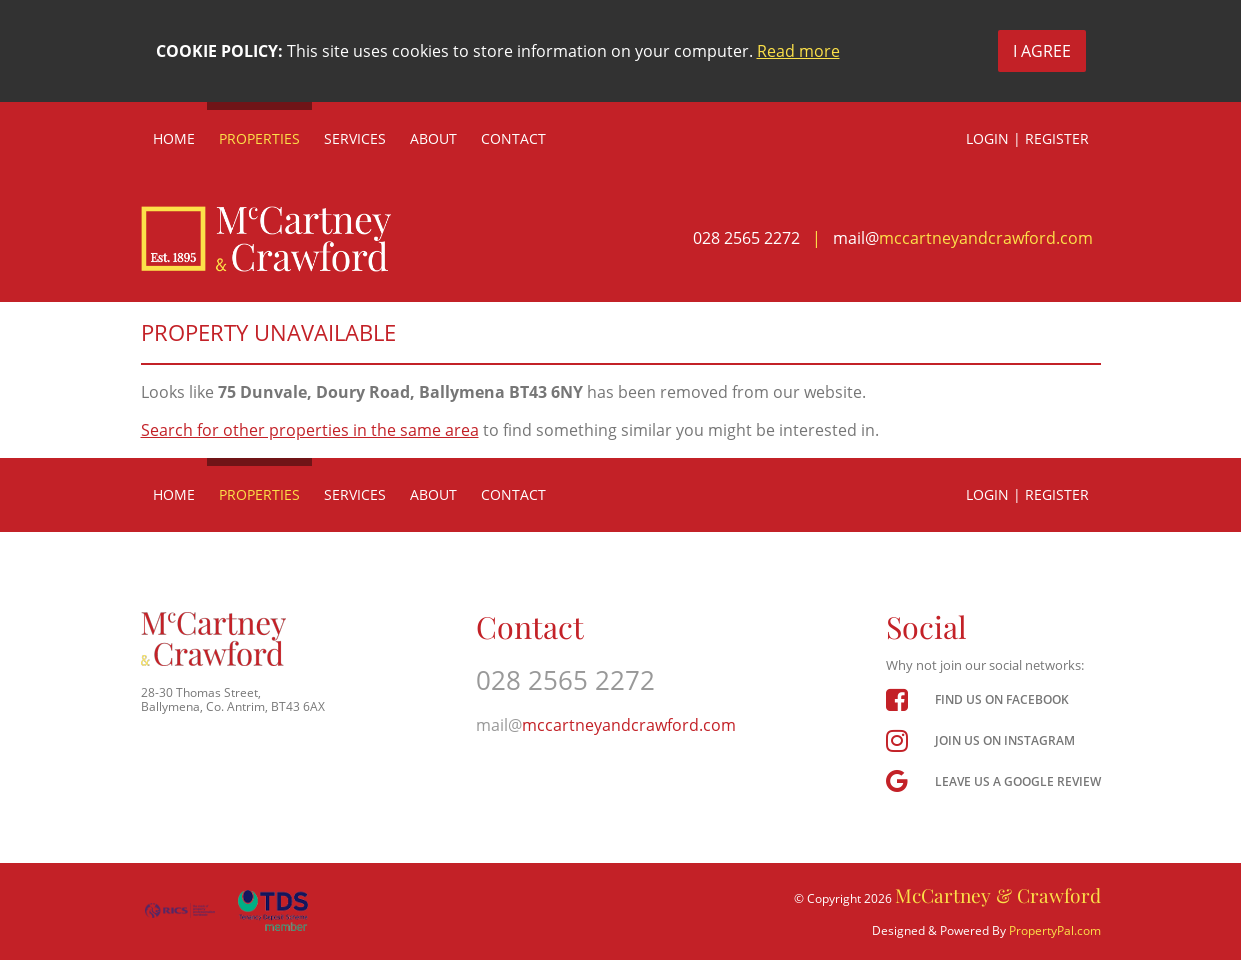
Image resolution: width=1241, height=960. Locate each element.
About (433, 138)
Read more (798, 51)
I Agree (1042, 51)
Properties (259, 138)
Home (174, 138)
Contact (513, 138)
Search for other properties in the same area (310, 430)
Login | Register (1027, 138)
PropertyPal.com (1055, 930)
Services (355, 138)
